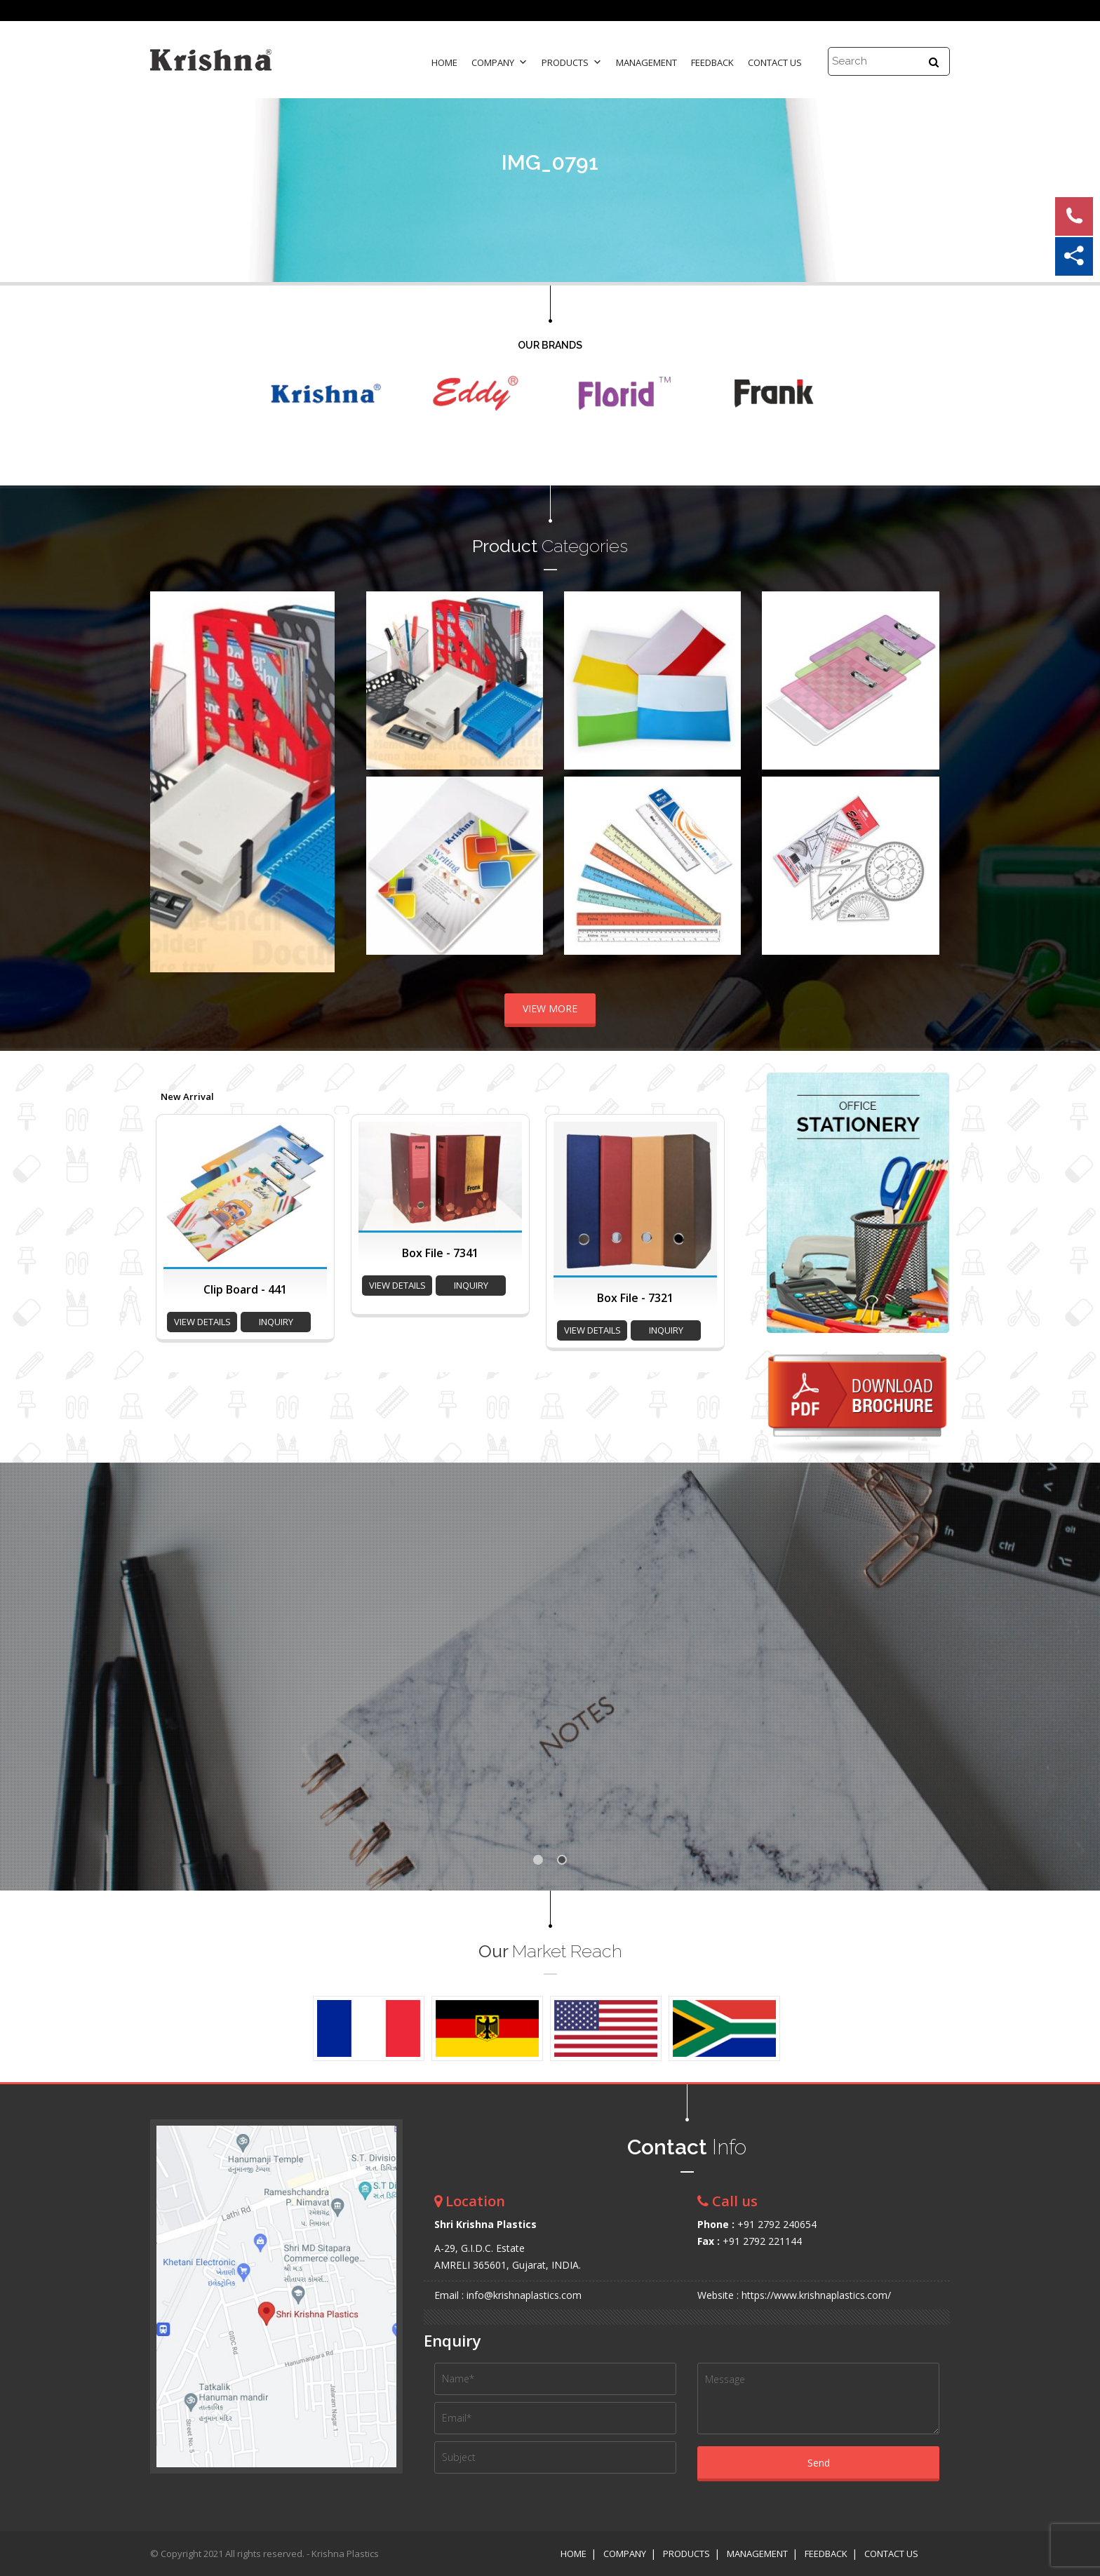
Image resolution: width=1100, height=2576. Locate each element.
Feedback (712, 62)
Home (444, 62)
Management (646, 62)
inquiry (276, 1321)
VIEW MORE (550, 1008)
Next (316, 781)
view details (202, 1321)
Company (499, 62)
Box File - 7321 (635, 1298)
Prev (168, 781)
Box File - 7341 (440, 1253)
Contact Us (775, 62)
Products (572, 62)
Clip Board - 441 (245, 1289)
